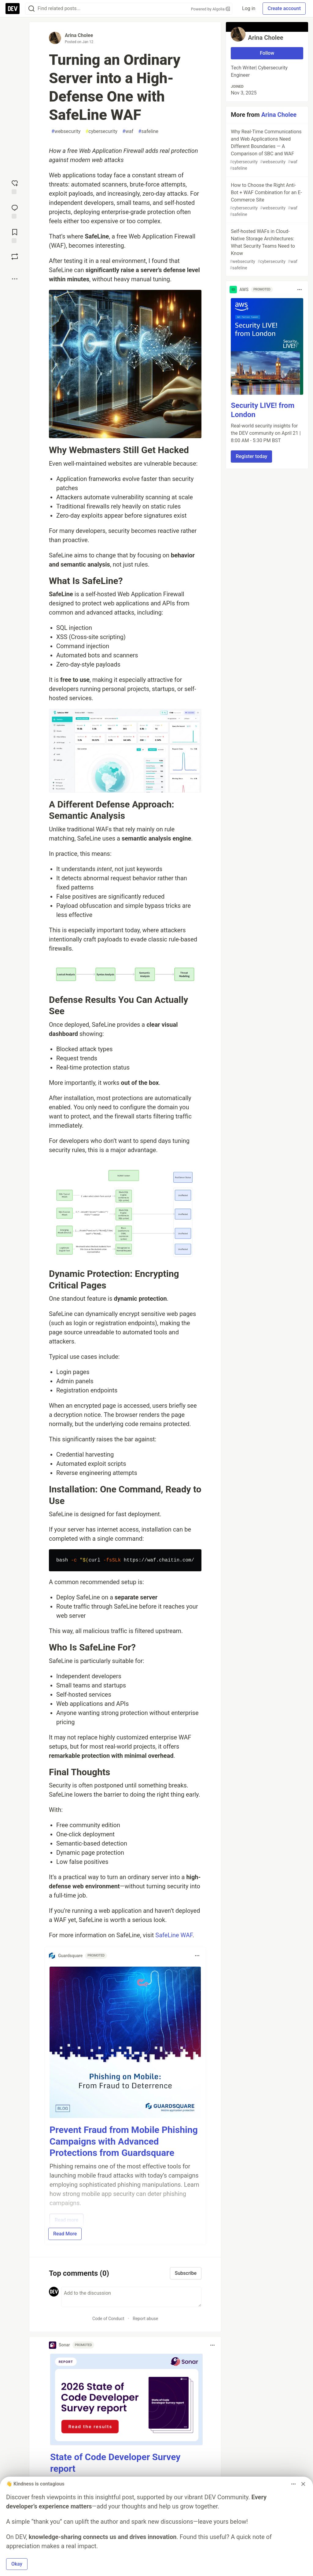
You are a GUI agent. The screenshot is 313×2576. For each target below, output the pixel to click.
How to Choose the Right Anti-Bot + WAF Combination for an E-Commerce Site (266, 200)
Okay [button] (16, 2564)
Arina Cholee (79, 35)
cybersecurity (101, 131)
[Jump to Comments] (14, 211)
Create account (284, 8)
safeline (148, 131)
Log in (248, 8)
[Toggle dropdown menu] (197, 1956)
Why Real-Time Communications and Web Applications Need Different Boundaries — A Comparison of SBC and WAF (266, 150)
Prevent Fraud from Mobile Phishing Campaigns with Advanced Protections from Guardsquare (124, 2141)
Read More (65, 2234)
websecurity (65, 131)
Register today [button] (251, 456)
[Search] (31, 8)
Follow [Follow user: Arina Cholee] (267, 53)
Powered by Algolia (210, 9)
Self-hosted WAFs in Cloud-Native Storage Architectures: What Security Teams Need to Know (266, 249)
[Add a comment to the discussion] (131, 2297)
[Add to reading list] (14, 235)
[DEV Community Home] (12, 8)
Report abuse (145, 2318)
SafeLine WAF (173, 1935)
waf (127, 131)
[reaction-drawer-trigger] (15, 186)
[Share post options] (15, 279)
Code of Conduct (108, 2318)
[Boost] (14, 256)
